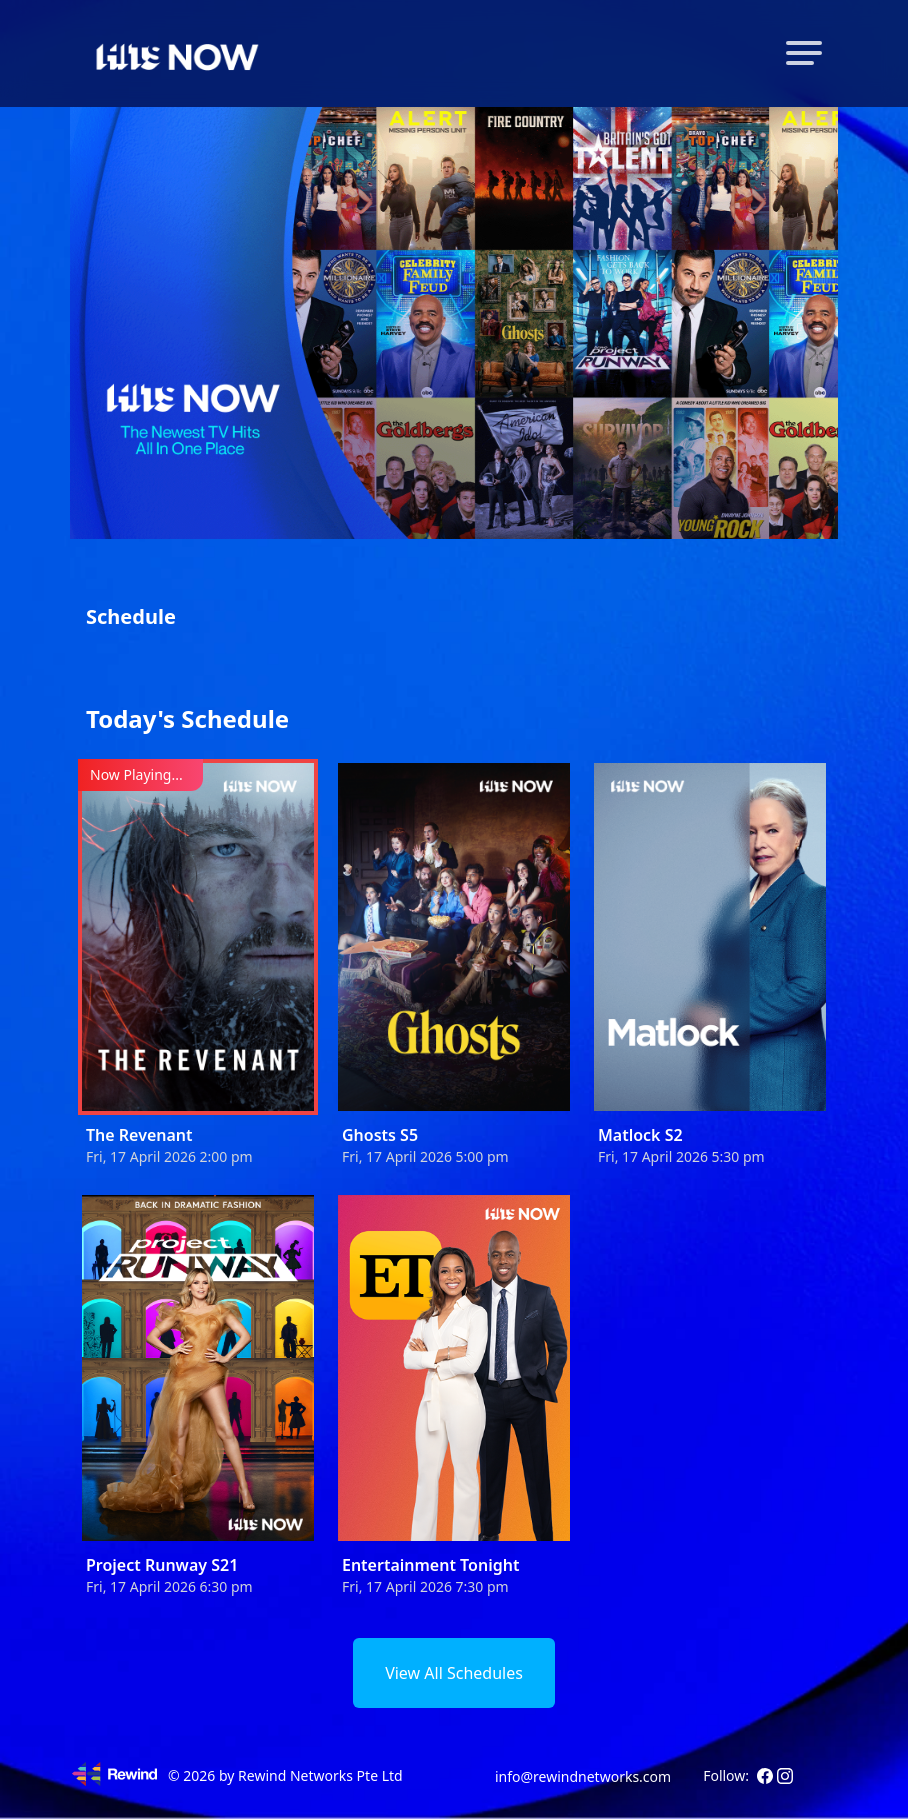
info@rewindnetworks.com (583, 1776)
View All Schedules (454, 1673)
